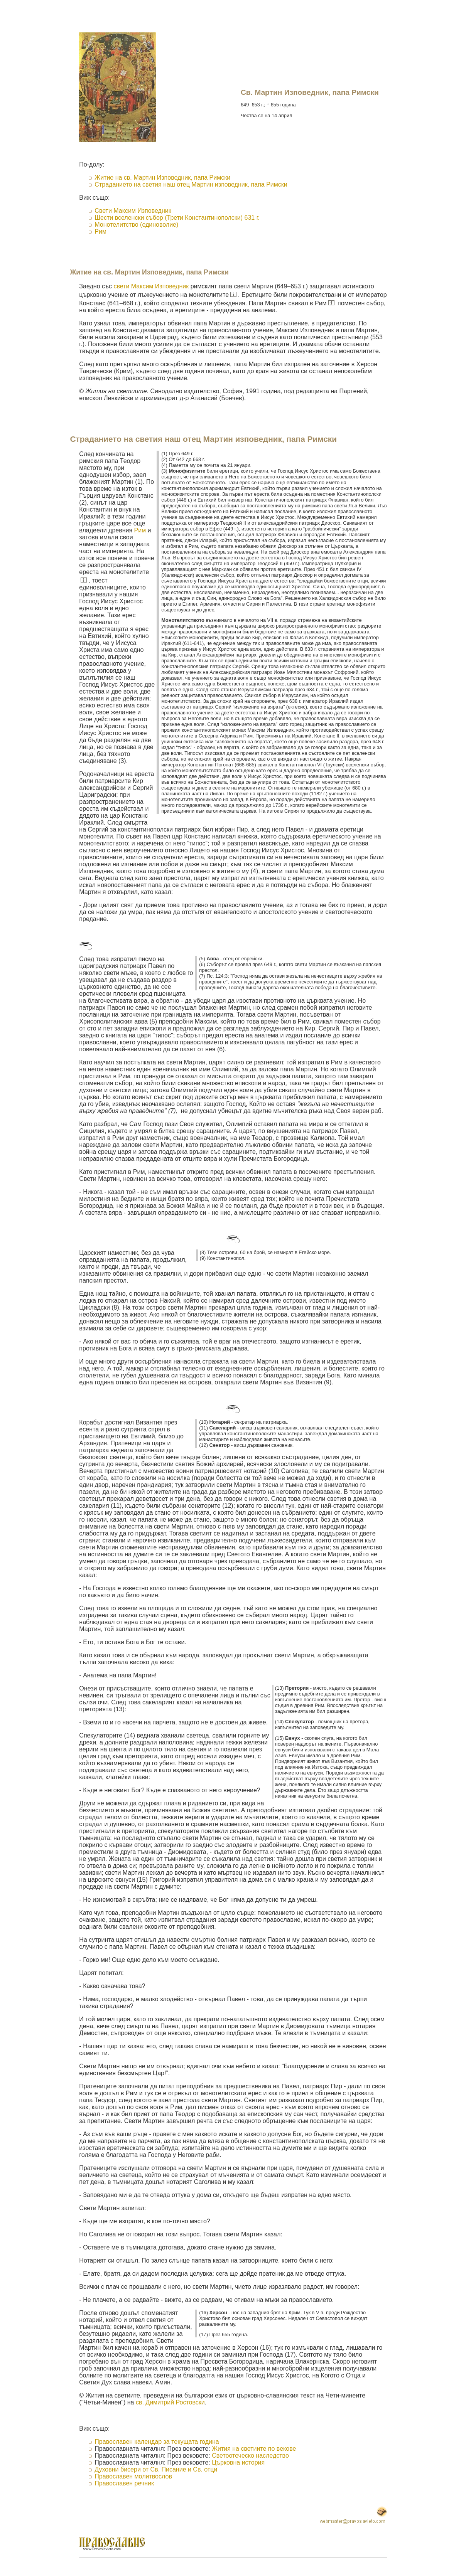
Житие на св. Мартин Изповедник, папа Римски (162, 177)
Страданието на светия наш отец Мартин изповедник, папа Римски (191, 184)
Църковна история (238, 2462)
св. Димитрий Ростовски (170, 2402)
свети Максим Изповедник (151, 286)
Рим (100, 231)
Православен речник (124, 2483)
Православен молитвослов (133, 2476)
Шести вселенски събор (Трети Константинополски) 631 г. (177, 217)
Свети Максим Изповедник (133, 210)
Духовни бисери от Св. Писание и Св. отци (156, 2469)
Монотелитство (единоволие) (136, 224)
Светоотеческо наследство (250, 2455)
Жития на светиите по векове (254, 2448)
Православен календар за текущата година (157, 2441)
